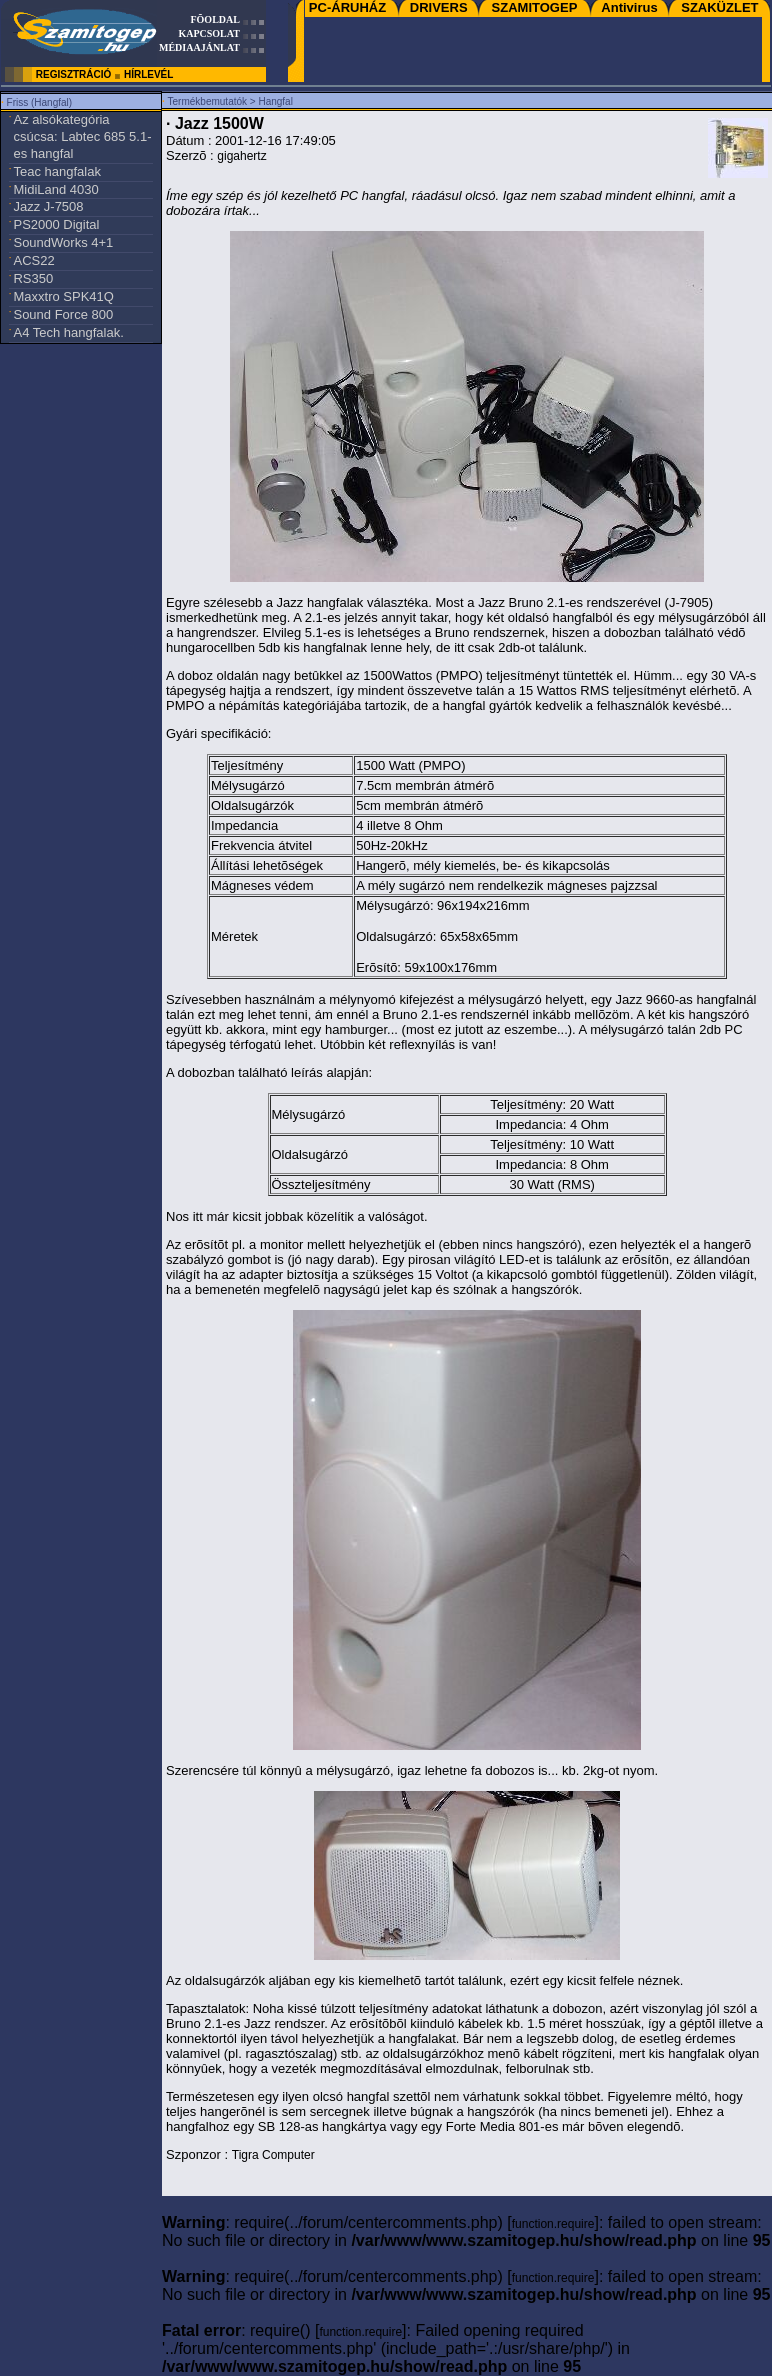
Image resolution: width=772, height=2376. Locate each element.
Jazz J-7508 (48, 206)
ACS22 (33, 260)
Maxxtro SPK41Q (63, 296)
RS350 (33, 278)
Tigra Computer (273, 2155)
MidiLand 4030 (55, 189)
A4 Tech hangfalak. (68, 332)
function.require (553, 2224)
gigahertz (241, 156)
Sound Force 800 (63, 314)
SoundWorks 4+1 (63, 242)
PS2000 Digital (56, 224)
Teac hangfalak (56, 171)
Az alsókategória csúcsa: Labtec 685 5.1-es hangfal (82, 136)
